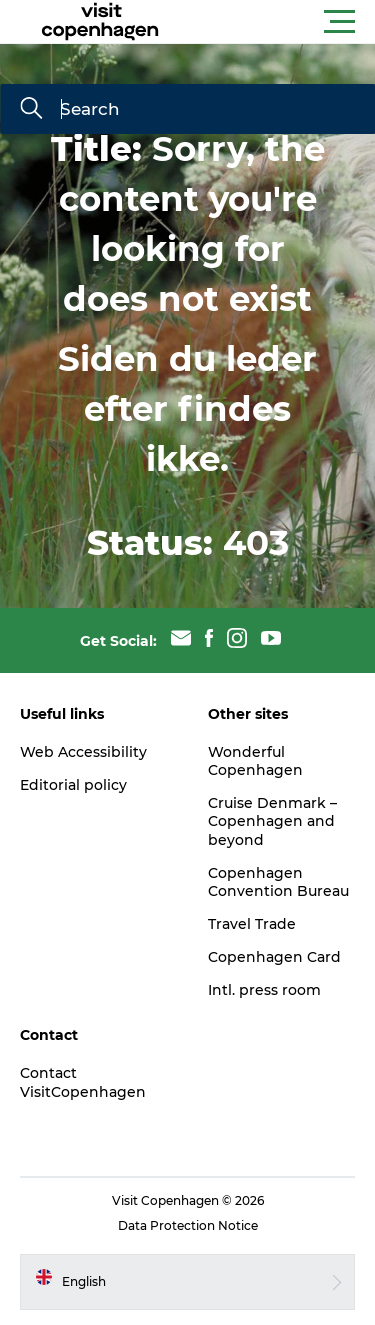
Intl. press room (264, 990)
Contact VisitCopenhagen (83, 1082)
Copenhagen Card (274, 957)
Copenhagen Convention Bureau (278, 882)
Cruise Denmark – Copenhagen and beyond (272, 821)
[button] (277, 22)
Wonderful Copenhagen (255, 761)
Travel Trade (252, 924)
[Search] (31, 110)
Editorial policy (73, 785)
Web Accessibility (83, 752)
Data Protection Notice (188, 1225)
